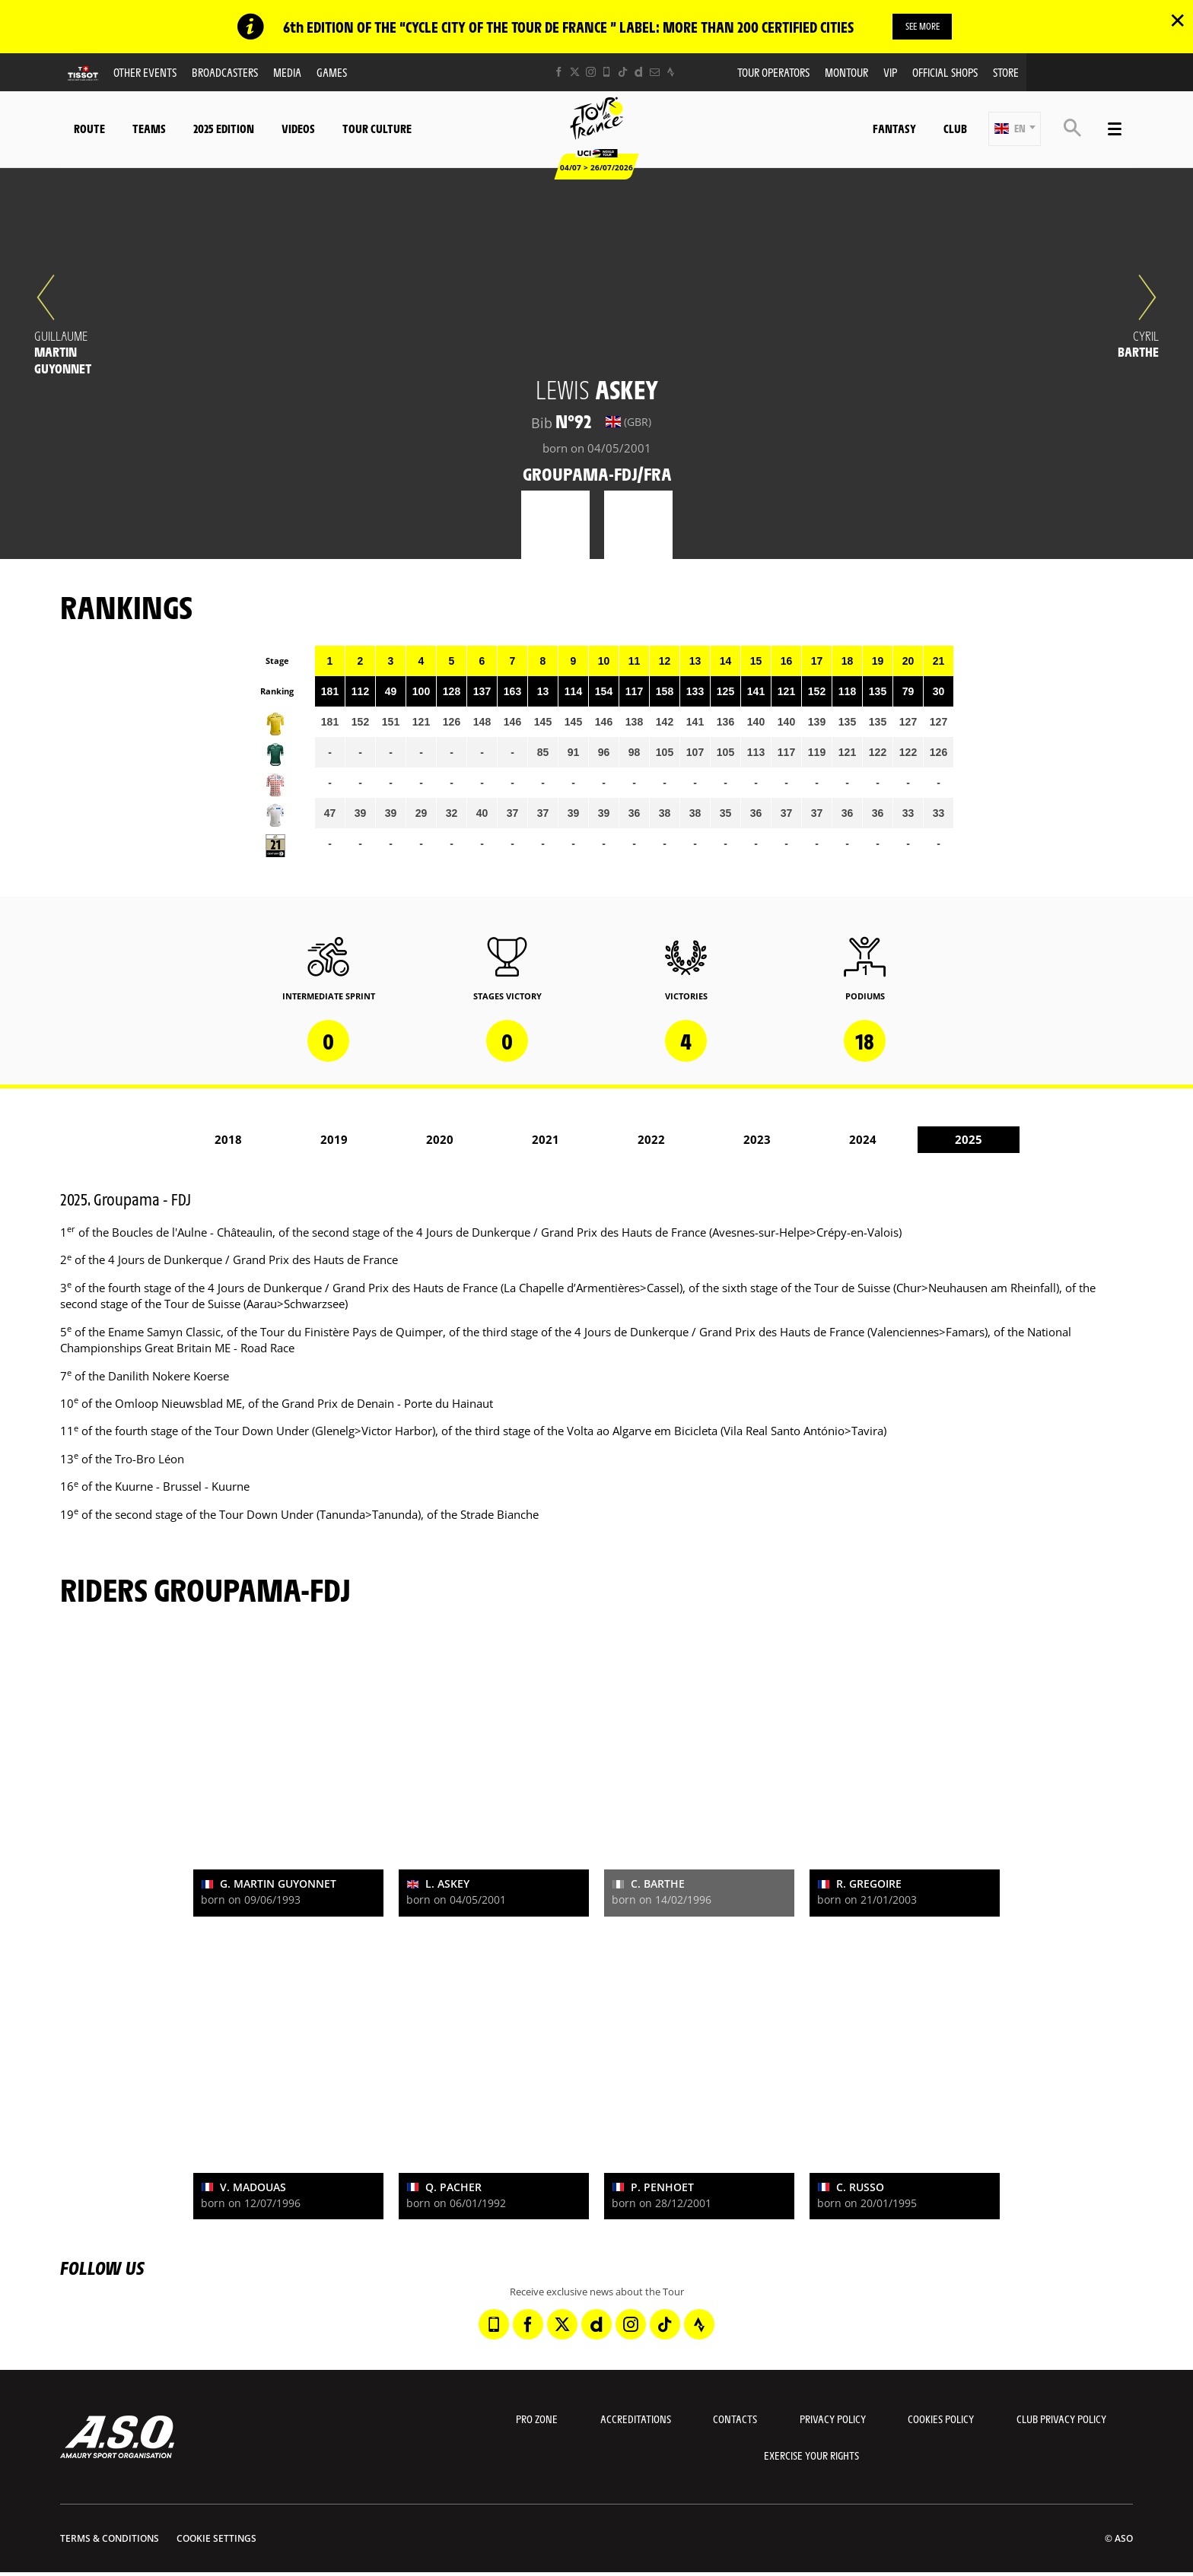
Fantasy (894, 129)
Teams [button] (149, 129)
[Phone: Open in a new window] (607, 73)
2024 (862, 1140)
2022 (651, 1140)
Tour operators (773, 73)
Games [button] (332, 73)
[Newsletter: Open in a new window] (655, 73)
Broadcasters (225, 73)
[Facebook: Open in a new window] (559, 73)
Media (287, 73)
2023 (757, 1140)
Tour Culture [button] (377, 129)
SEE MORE (922, 27)
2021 (545, 1140)
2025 (968, 1140)
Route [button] (89, 129)
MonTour (846, 73)
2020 (439, 1140)
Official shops (945, 73)
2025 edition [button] (223, 129)
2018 (228, 1140)
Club (955, 129)
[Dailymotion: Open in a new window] (639, 73)
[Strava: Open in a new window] (671, 73)
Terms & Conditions (109, 2539)
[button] (1014, 130)
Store (1006, 73)
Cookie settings (216, 2539)
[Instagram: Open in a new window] (591, 73)
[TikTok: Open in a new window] (623, 73)
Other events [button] (145, 73)
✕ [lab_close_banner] (1177, 19)
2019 (334, 1140)
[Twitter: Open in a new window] (575, 73)
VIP (890, 73)
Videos (298, 129)
